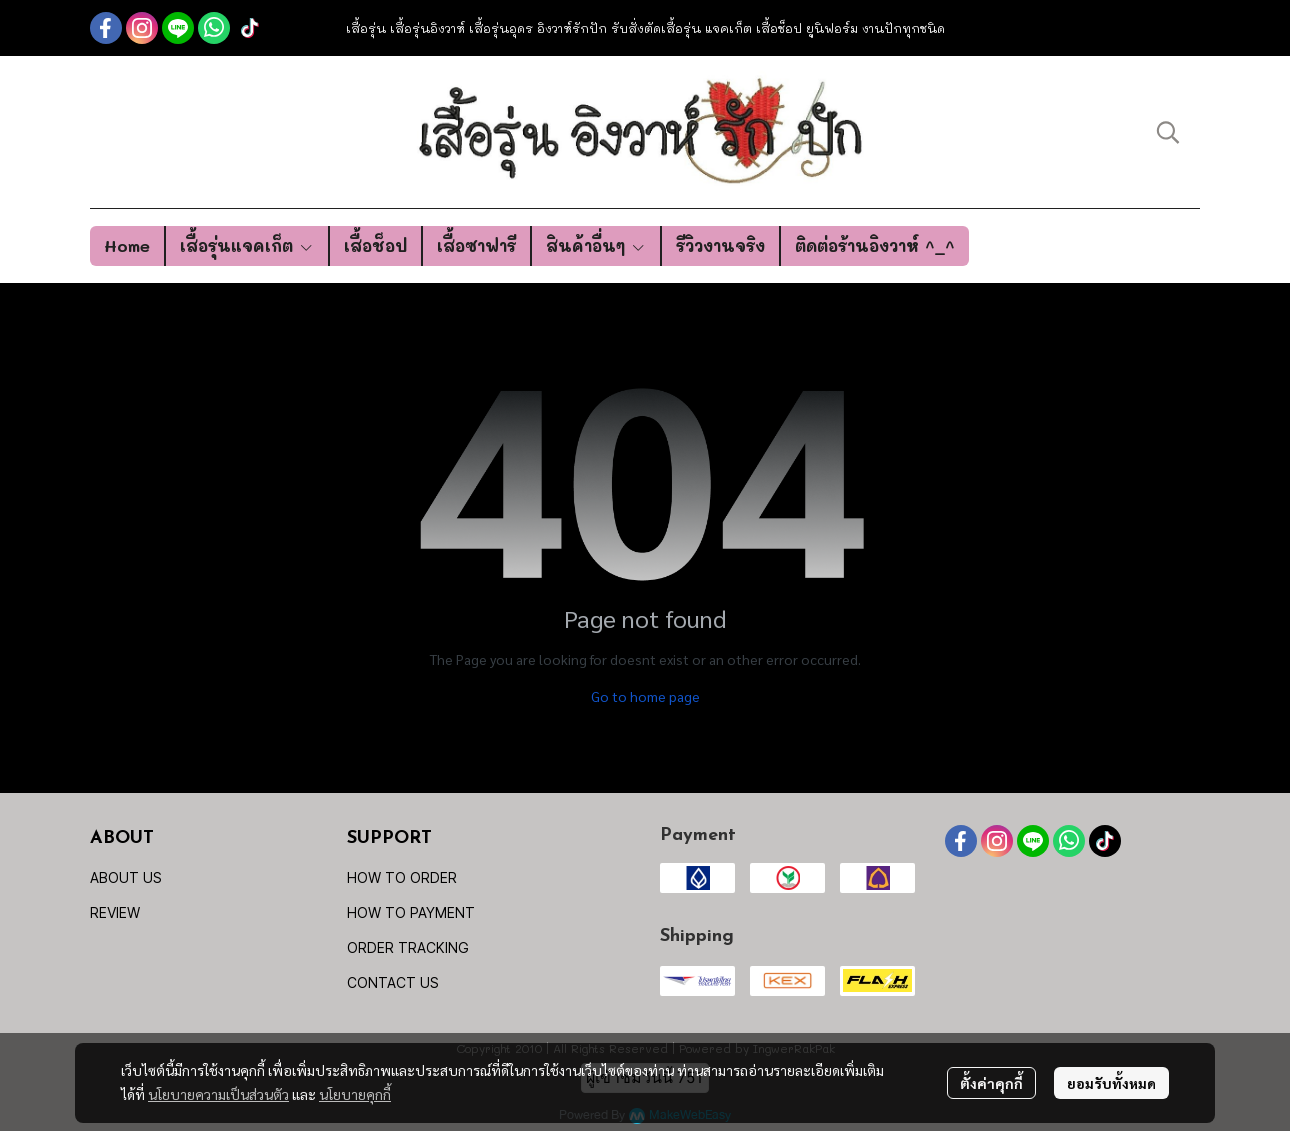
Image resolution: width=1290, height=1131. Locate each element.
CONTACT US (393, 982)
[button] (1168, 132)
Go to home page (645, 696)
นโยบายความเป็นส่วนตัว (218, 1094)
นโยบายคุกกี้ (355, 1094)
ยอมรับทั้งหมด (1111, 1083)
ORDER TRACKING (408, 947)
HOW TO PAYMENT (411, 912)
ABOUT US (126, 877)
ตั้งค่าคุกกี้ (991, 1083)
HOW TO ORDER (402, 877)
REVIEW (115, 912)
